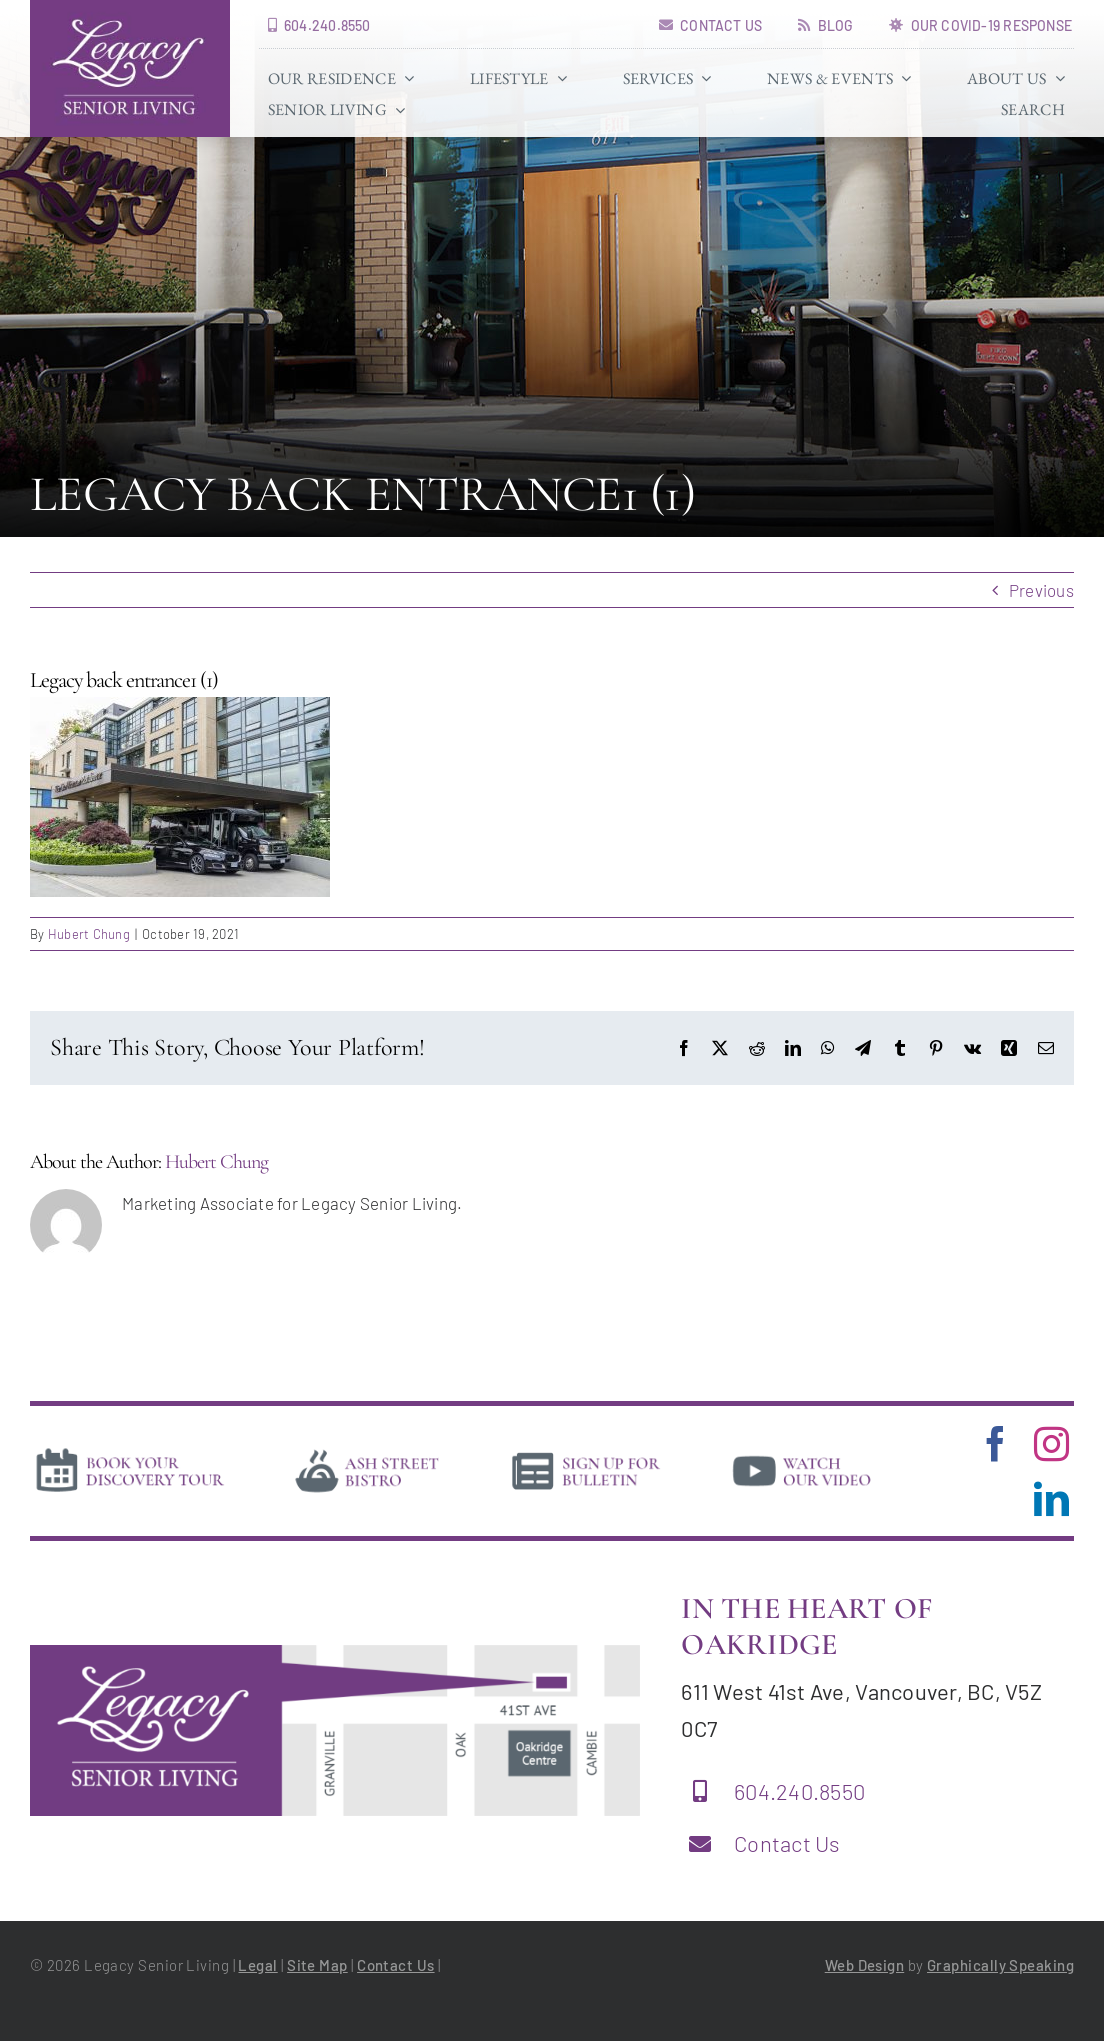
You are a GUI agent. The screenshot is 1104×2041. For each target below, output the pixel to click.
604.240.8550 (799, 1791)
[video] (802, 1453)
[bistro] (367, 1453)
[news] (586, 1453)
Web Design (865, 1965)
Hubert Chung (89, 934)
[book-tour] (129, 1452)
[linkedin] (1051, 1498)
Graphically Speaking (1000, 1965)
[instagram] (1051, 1443)
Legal (257, 1965)
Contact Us (787, 1843)
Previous (1041, 590)
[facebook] (995, 1443)
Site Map (317, 1965)
